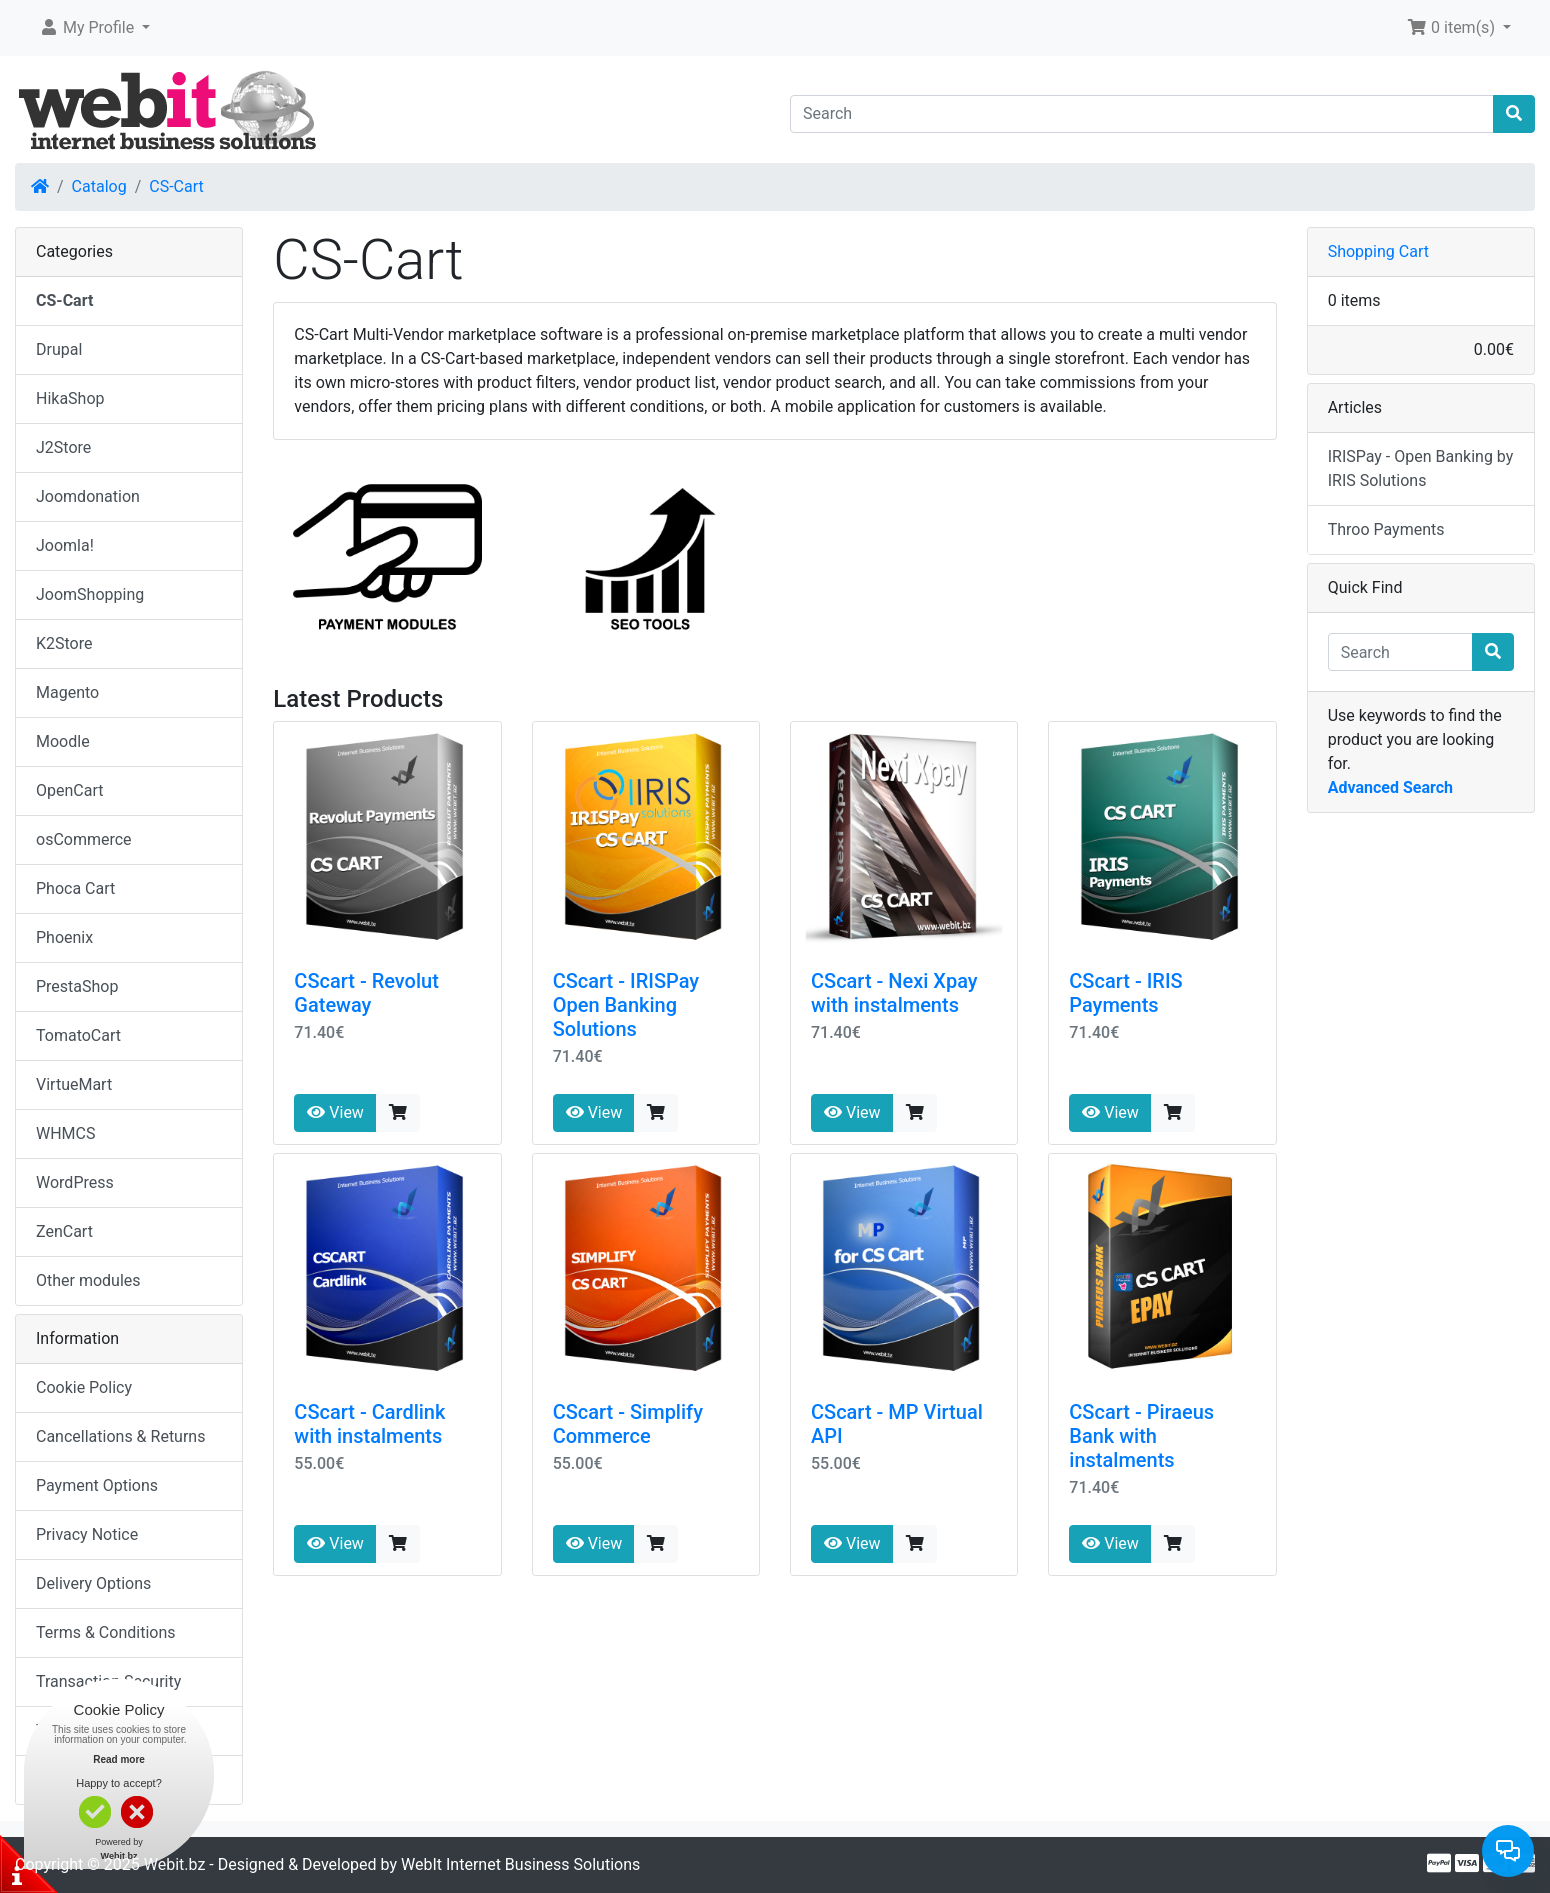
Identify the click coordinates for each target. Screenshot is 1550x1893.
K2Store (64, 643)
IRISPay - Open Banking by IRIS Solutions (1421, 468)
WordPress (75, 1182)
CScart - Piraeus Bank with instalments (1141, 1436)
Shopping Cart (1378, 251)
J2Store (63, 447)
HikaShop (70, 398)
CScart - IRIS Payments (1125, 993)
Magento (67, 692)
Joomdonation (88, 496)
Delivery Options (93, 1583)
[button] (94, 28)
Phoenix (64, 937)
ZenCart (64, 1231)
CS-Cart (176, 186)
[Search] (1142, 114)
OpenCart (69, 790)
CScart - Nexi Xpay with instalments (894, 993)
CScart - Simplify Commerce (628, 1424)
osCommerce (84, 839)
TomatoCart (78, 1035)
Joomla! (65, 545)
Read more (119, 1759)
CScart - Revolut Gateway (366, 993)
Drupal (59, 349)
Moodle (63, 741)
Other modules (88, 1280)
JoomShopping (90, 594)
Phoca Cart (75, 888)
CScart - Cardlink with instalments (369, 1424)
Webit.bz (175, 1864)
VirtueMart (74, 1084)
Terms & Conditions (106, 1632)
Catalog (99, 186)
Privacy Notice (87, 1534)
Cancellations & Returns (120, 1436)
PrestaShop (77, 986)
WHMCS (66, 1133)
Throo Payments (1386, 529)
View (335, 1112)
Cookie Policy (84, 1387)
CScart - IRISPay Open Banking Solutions (626, 1005)
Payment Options (97, 1485)
